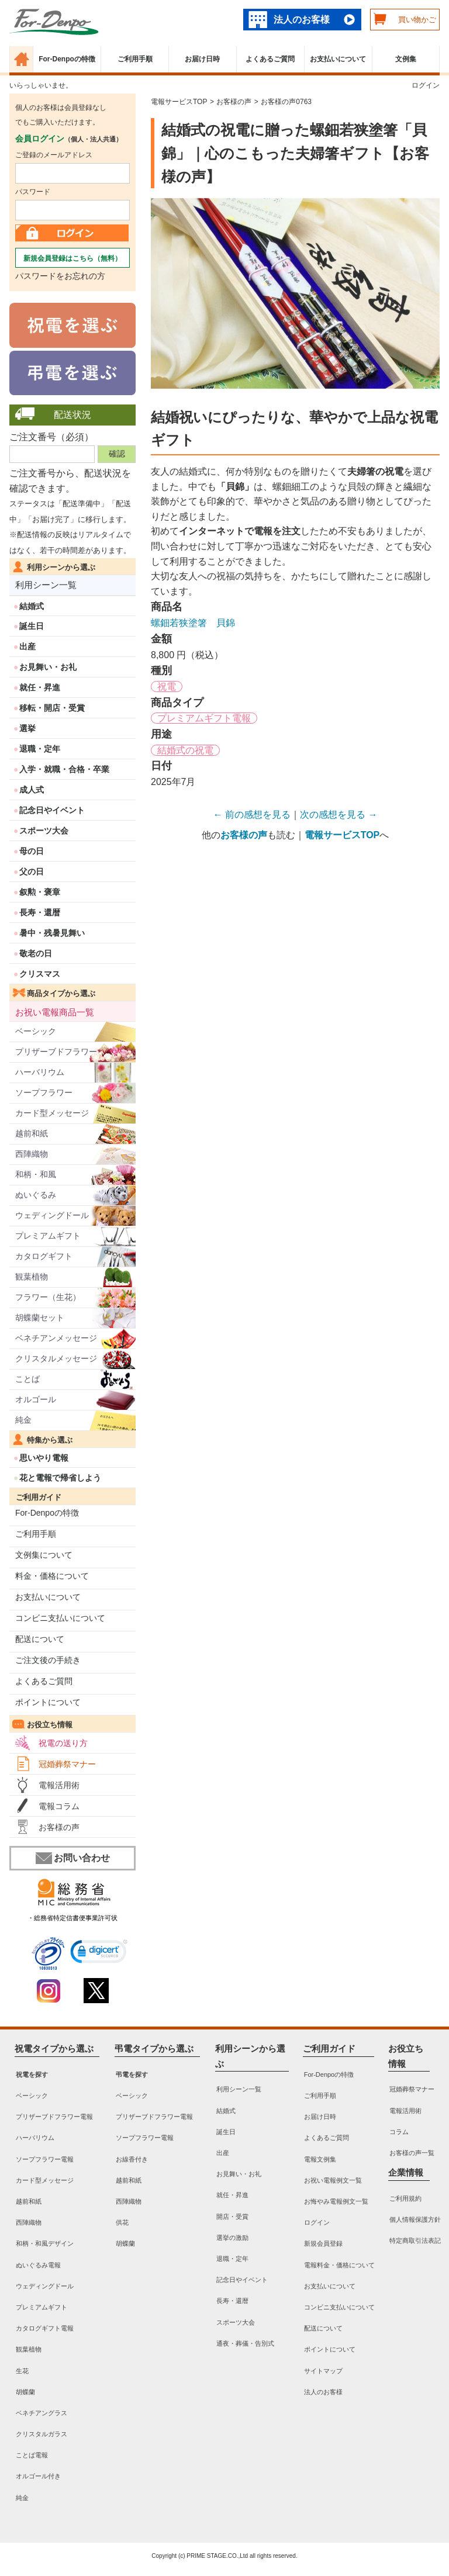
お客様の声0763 (286, 102)
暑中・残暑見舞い (52, 933)
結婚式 (31, 606)
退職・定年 (39, 748)
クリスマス (39, 973)
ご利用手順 (135, 59)
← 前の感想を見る (252, 815)
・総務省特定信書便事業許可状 (72, 1917)
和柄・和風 (35, 1174)
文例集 (405, 59)
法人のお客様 (302, 20)
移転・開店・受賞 (52, 708)
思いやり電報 (43, 1457)
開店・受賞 (232, 2216)
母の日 (31, 851)
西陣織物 (31, 1154)
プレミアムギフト (48, 1235)
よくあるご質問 (270, 59)
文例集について (43, 1555)
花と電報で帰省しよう (60, 1477)
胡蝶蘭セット (39, 1317)
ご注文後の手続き (48, 1660)
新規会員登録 (323, 2243)
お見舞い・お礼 (48, 667)
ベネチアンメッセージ (56, 1338)
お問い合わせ (73, 1858)
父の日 (31, 871)
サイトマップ (323, 2370)
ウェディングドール (52, 1215)
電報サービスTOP (179, 102)
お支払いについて (338, 59)
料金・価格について (52, 1576)
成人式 (31, 789)
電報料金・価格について (339, 2265)
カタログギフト (43, 1256)
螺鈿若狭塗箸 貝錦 (193, 623)
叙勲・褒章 (39, 892)
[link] (99, 1953)
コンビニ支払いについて (60, 1618)
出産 (27, 646)
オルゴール (35, 1399)
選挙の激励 (232, 2237)
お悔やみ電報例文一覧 (336, 2201)
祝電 (166, 686)
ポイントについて (48, 1702)
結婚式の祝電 (185, 750)
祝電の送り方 (63, 1743)
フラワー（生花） (48, 1297)
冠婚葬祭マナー (67, 1764)
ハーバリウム (39, 1072)
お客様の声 (59, 1827)
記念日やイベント (52, 810)
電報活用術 (59, 1785)
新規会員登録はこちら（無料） (72, 258)
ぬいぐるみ (35, 1194)
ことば (27, 1379)
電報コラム (59, 1806)
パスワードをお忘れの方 (60, 276)
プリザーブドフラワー (56, 1051)
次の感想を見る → (338, 815)
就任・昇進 (39, 687)
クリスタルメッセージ (56, 1358)
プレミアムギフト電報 (204, 718)
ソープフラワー (43, 1092)
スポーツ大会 (43, 830)
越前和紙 (31, 1133)
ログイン (426, 85)
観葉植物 (31, 1276)
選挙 (27, 728)
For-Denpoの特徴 (67, 59)
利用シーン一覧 (46, 585)
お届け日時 (202, 59)
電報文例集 (320, 2159)
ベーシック (35, 1031)
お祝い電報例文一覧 (333, 2180)
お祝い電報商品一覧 (54, 1012)
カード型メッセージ (52, 1113)
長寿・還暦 (39, 912)
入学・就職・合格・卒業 (64, 769)
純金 (23, 1419)
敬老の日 (35, 953)
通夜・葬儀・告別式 (245, 2343)
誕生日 (31, 626)
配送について (39, 1639)
